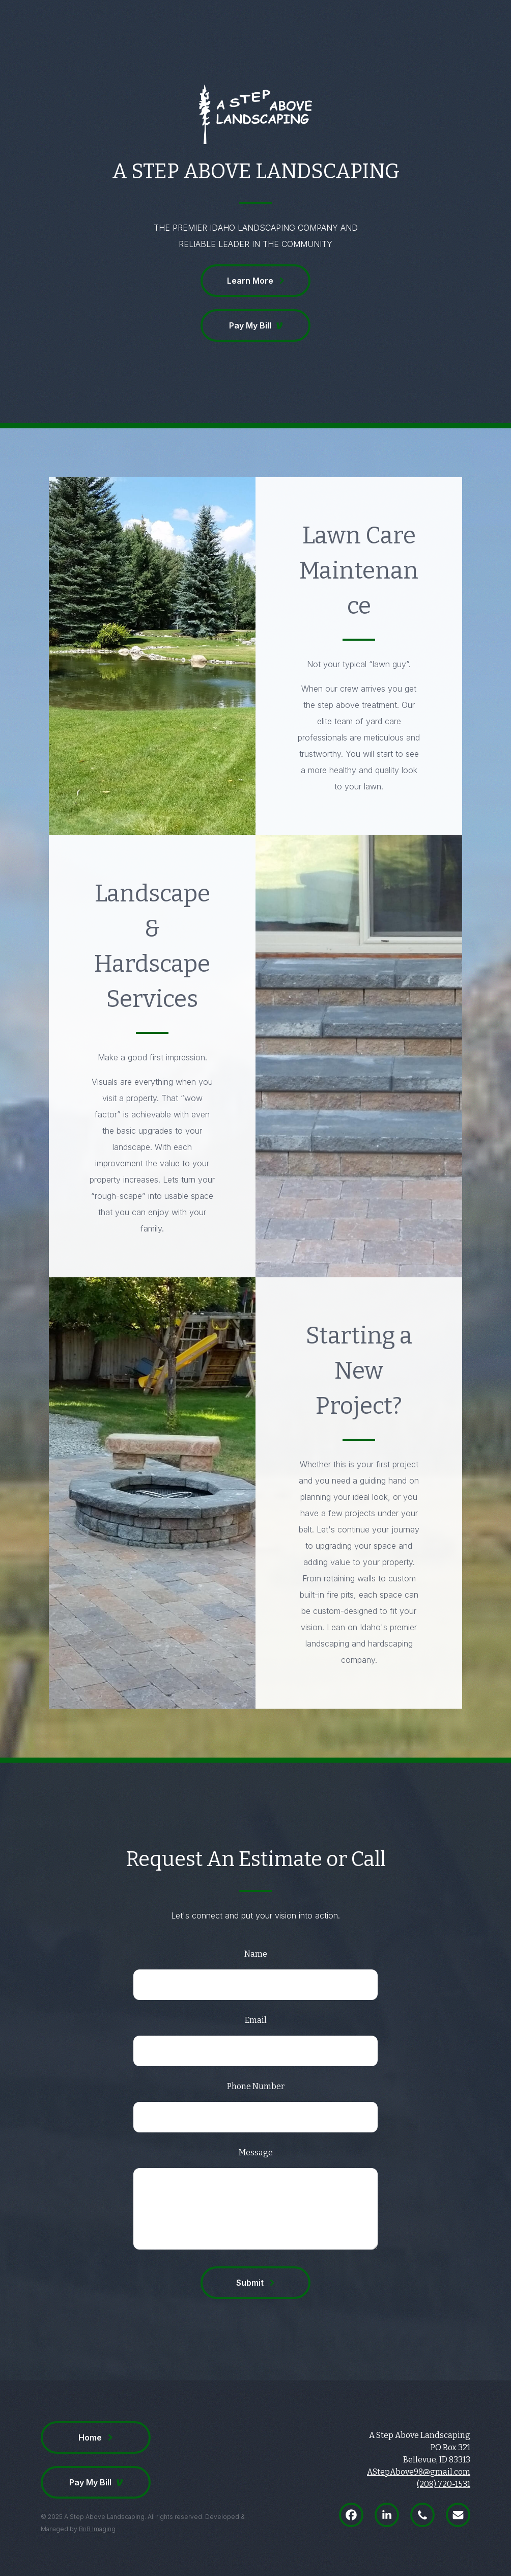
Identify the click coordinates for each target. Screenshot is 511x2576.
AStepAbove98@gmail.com (418, 2472)
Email (256, 2020)
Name (255, 1954)
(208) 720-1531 (443, 2484)
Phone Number (256, 2086)
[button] (255, 280)
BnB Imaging (97, 2529)
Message (256, 2152)
